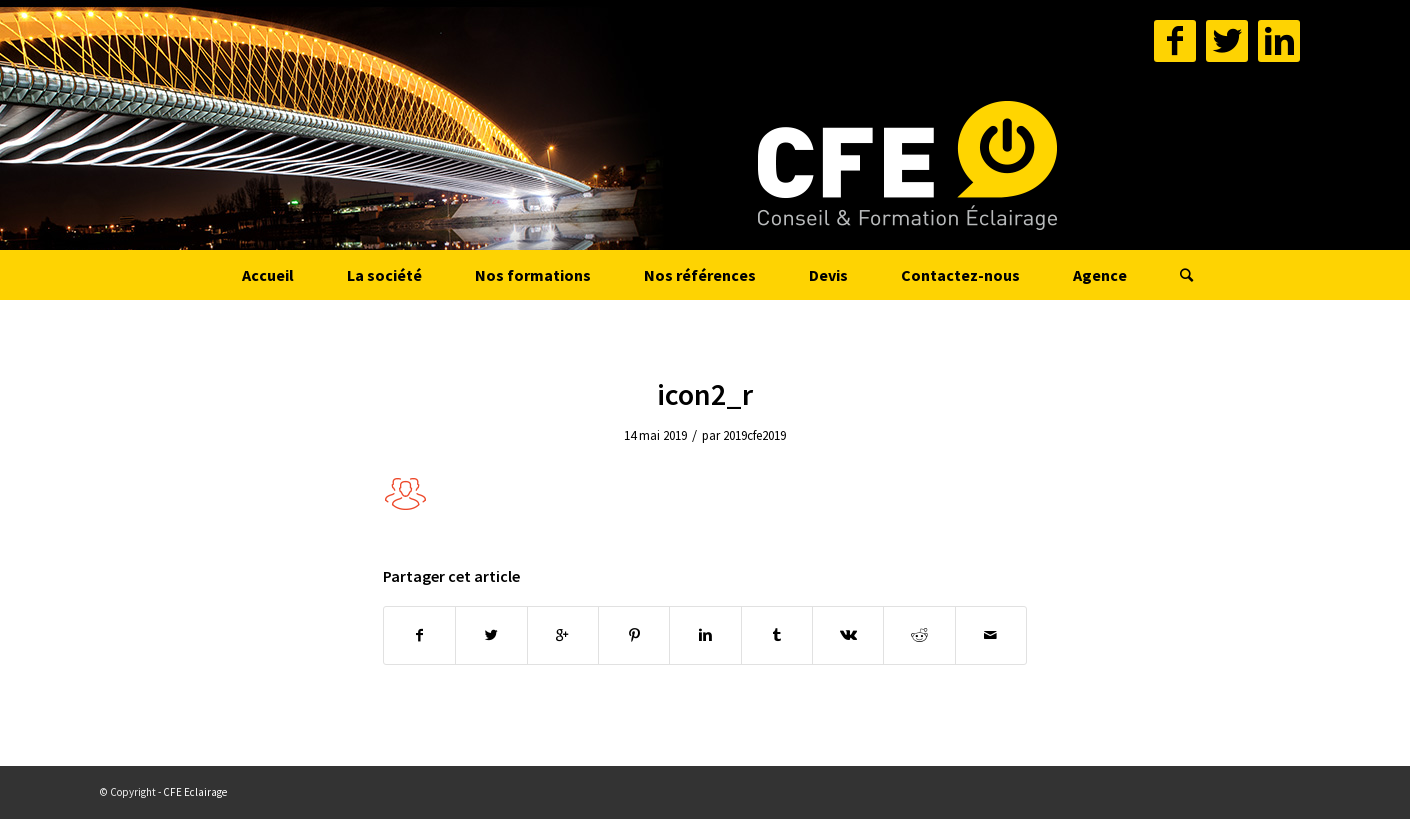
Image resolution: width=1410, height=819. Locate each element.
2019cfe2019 (754, 435)
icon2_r (705, 394)
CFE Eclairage (195, 792)
